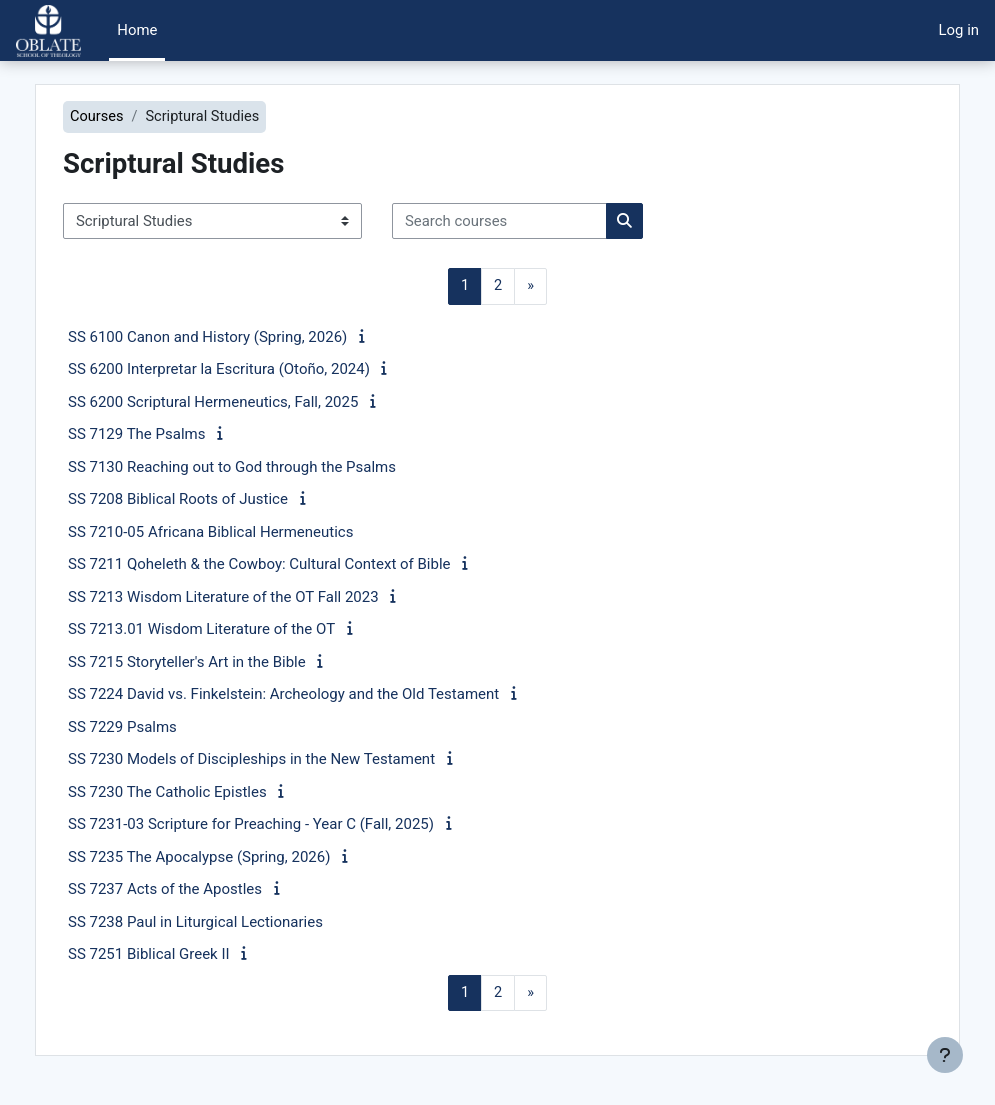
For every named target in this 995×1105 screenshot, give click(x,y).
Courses (132, 117)
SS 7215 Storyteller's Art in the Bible (222, 662)
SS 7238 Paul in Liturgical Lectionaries (230, 922)
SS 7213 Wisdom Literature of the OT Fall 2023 (258, 597)
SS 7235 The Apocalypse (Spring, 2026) (234, 857)
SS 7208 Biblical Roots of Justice (213, 500)
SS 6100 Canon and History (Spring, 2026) (242, 337)
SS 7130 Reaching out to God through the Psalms (267, 467)
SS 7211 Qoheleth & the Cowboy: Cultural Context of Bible (294, 565)
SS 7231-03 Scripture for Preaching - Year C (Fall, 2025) (286, 825)
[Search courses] (534, 221)
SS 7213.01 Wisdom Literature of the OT (236, 630)
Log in (959, 30)
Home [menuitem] (137, 30)
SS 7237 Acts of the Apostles (200, 890)
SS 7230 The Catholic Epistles (202, 792)
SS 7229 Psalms (157, 727)
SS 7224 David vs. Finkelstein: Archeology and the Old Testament (318, 695)
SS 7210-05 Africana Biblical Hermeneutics (245, 532)
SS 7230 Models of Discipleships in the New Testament (286, 760)
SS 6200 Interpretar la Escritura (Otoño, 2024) (254, 370)
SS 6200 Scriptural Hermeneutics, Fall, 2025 (248, 402)
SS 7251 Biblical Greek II (184, 955)
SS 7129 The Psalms (171, 435)
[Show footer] (945, 1055)
